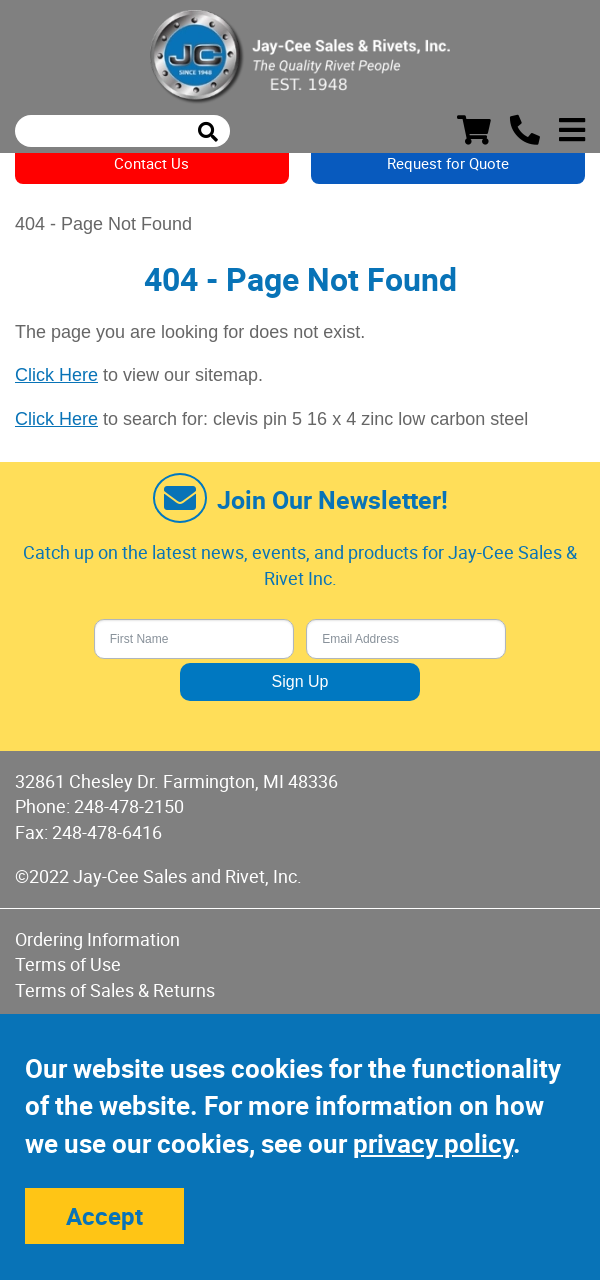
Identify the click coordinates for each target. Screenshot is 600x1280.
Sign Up (300, 681)
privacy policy (433, 1143)
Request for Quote (448, 163)
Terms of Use (68, 964)
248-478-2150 (129, 806)
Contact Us (151, 163)
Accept (104, 1216)
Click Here (56, 375)
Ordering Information (97, 939)
